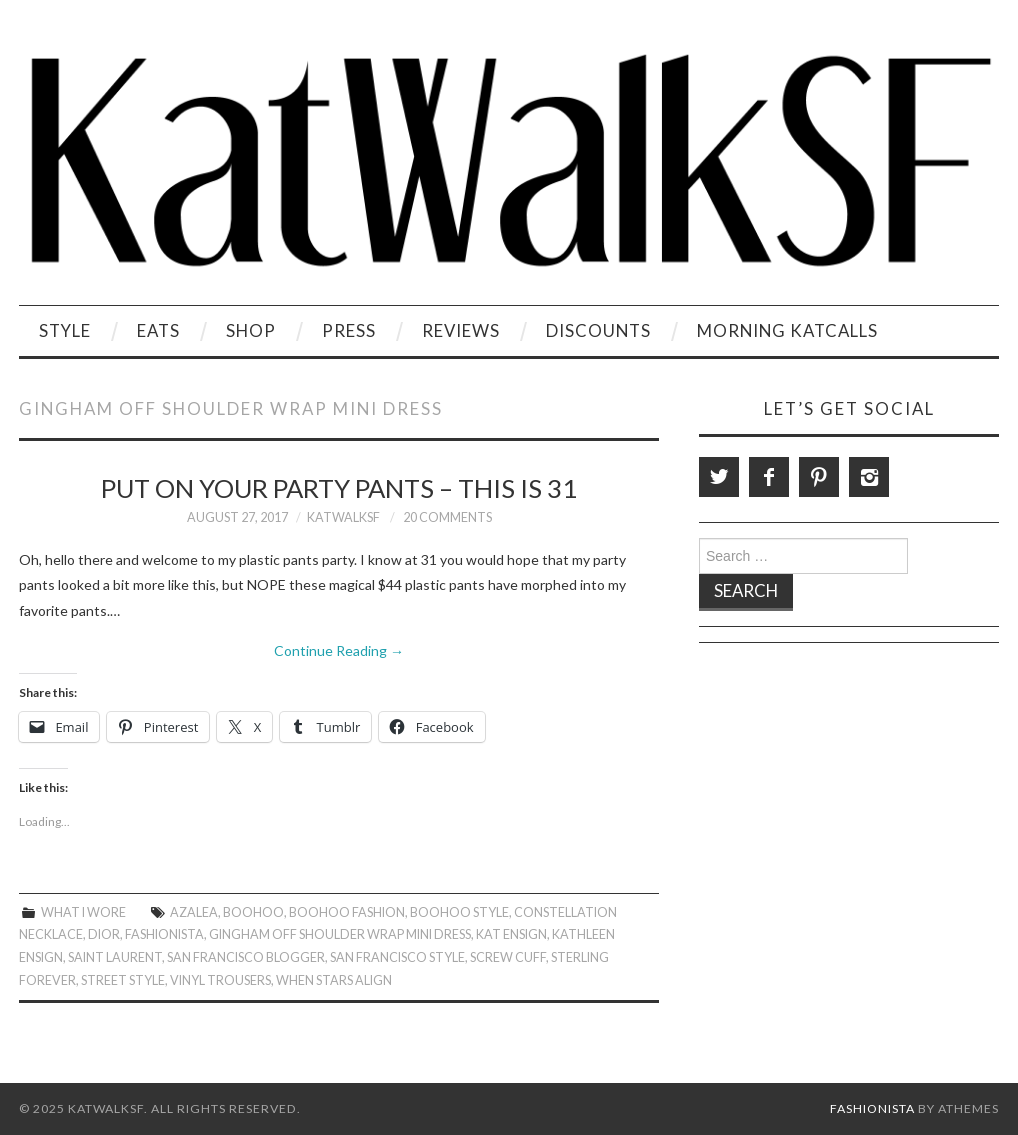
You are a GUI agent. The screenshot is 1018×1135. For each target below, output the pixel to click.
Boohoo (253, 912)
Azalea (194, 912)
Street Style (123, 980)
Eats (158, 330)
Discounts (598, 330)
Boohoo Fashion (347, 912)
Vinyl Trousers (220, 980)
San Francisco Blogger (246, 957)
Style (65, 330)
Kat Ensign (511, 934)
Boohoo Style (459, 912)
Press (349, 330)
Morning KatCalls (787, 330)
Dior (104, 934)
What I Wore (83, 912)
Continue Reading (339, 650)
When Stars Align (334, 980)
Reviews (461, 330)
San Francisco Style (397, 957)
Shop (251, 330)
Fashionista (164, 934)
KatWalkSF (343, 517)
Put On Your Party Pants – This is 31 (339, 488)
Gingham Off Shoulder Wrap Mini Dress (340, 934)
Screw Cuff (508, 957)
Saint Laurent (115, 957)
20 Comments (447, 517)
